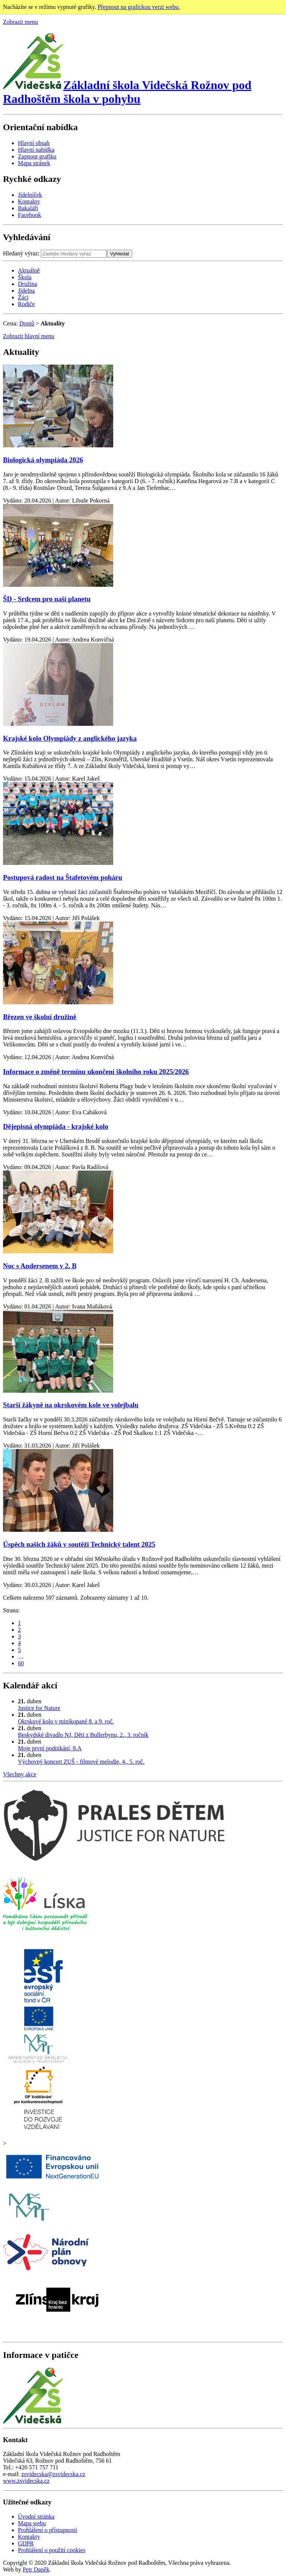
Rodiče (26, 304)
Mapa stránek (34, 163)
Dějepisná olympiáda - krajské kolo (55, 1126)
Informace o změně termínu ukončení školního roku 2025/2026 (96, 1072)
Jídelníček (30, 195)
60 (21, 1663)
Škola (24, 277)
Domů (26, 323)
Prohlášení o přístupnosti (47, 2530)
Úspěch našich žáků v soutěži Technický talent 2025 (79, 1544)
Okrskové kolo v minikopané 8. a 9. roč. (66, 1721)
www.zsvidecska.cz (26, 2481)
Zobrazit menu (20, 22)
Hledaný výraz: (21, 253)
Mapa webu (32, 2523)
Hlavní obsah (34, 143)
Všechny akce (19, 1774)
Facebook (29, 215)
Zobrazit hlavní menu (28, 336)
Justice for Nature (39, 1708)
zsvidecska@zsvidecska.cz (53, 2474)
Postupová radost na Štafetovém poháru (62, 877)
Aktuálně (29, 270)
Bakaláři (28, 208)
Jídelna (26, 290)
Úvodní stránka (36, 2516)
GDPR (26, 2543)
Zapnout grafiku (37, 156)
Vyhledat (119, 253)
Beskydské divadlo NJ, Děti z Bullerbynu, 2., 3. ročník (83, 1735)
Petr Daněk (36, 2569)
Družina (27, 284)
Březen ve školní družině (39, 1017)
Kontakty (29, 201)
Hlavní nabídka (36, 150)
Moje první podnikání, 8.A (50, 1748)
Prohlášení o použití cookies (51, 2550)
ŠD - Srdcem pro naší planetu (46, 599)
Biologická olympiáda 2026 (43, 460)
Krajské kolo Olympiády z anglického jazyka (70, 738)
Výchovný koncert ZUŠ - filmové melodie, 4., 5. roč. (81, 1761)
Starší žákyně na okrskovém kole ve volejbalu (71, 1405)
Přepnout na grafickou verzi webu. (139, 7)
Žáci (23, 297)
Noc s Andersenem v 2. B (39, 1266)
